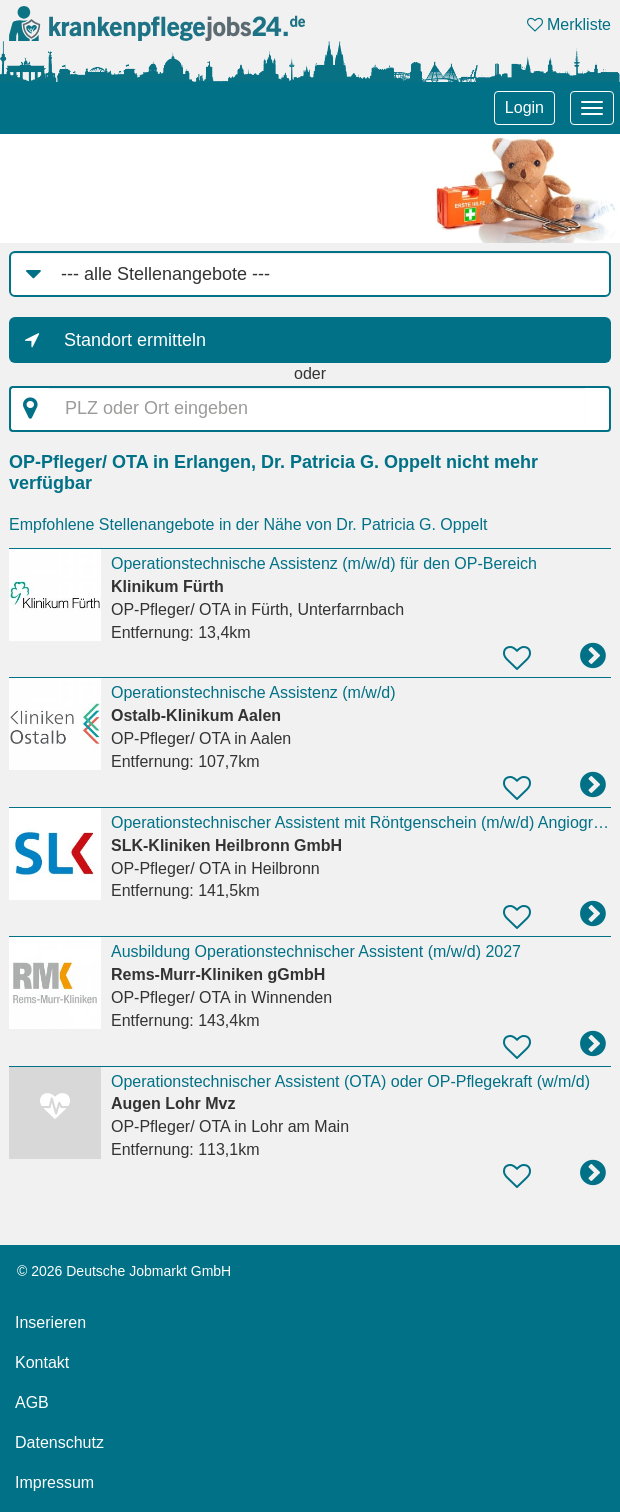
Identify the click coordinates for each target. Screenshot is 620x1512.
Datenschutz (59, 1442)
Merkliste (569, 24)
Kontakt (42, 1362)
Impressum (54, 1482)
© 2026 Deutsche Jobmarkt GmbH (124, 1271)
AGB (32, 1402)
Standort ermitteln (135, 340)
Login (524, 107)
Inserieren (50, 1322)
